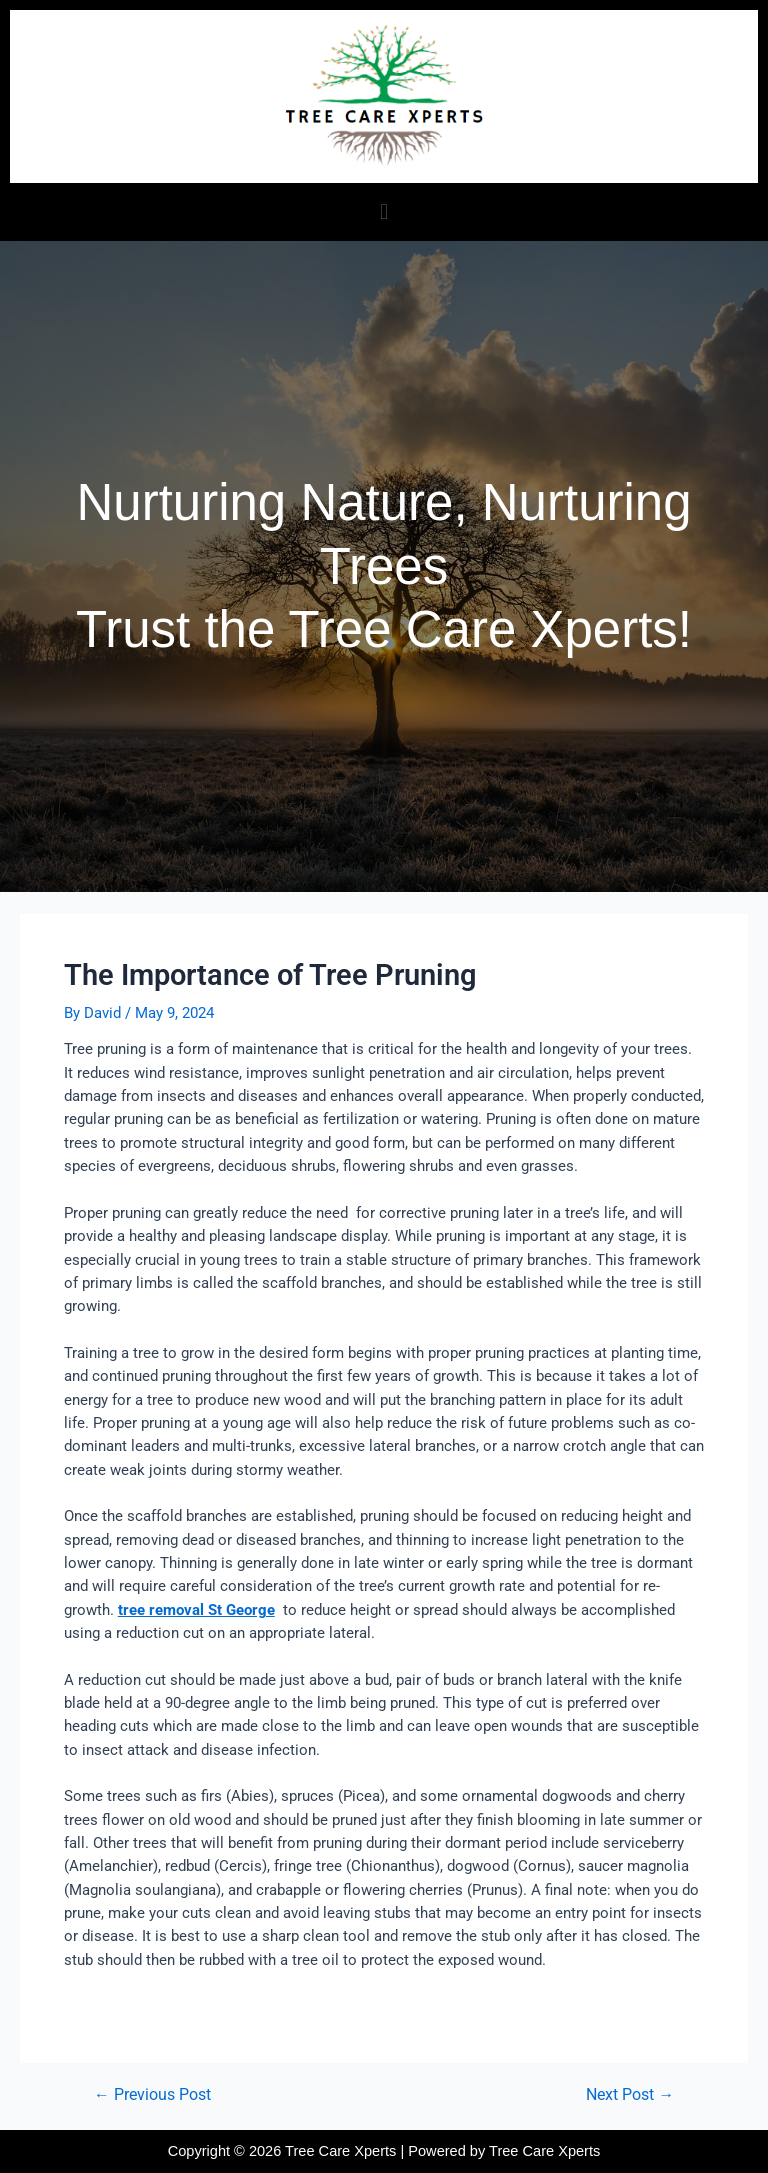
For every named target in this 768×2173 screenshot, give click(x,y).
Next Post (630, 2096)
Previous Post (152, 2096)
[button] (383, 211)
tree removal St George (196, 1610)
